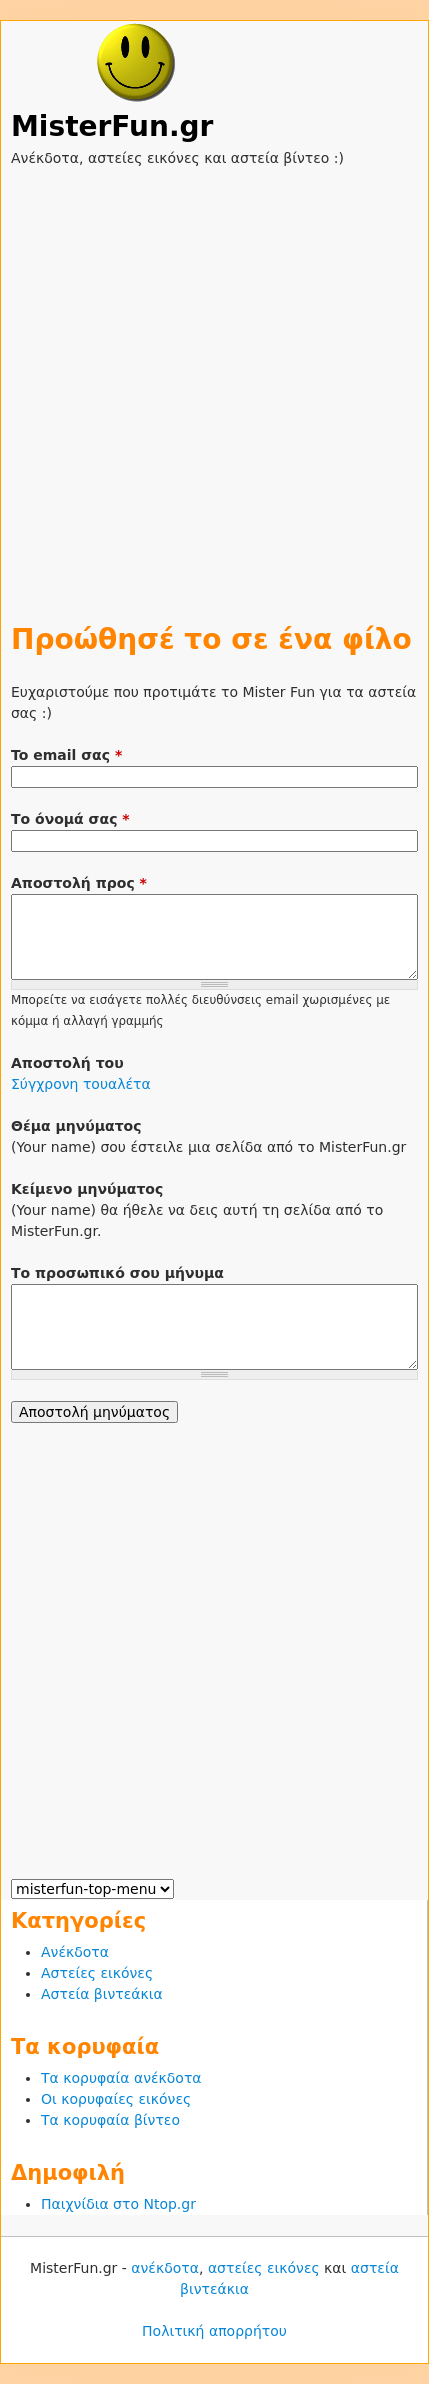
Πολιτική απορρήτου (214, 2331)
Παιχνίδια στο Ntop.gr (118, 2204)
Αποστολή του (67, 1063)
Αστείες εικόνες (97, 1973)
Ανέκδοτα (75, 1952)
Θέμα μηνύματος (76, 1126)
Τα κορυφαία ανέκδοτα (121, 2078)
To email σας (66, 755)
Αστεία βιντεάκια (102, 1994)
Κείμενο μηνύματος (87, 1189)
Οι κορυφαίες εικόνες (116, 2099)
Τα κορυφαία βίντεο (110, 2120)
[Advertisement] (214, 383)
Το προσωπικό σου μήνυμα (117, 1273)
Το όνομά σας (70, 819)
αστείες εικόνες (264, 2268)
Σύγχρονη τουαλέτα (81, 1084)
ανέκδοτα (165, 2268)
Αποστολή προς (79, 883)
